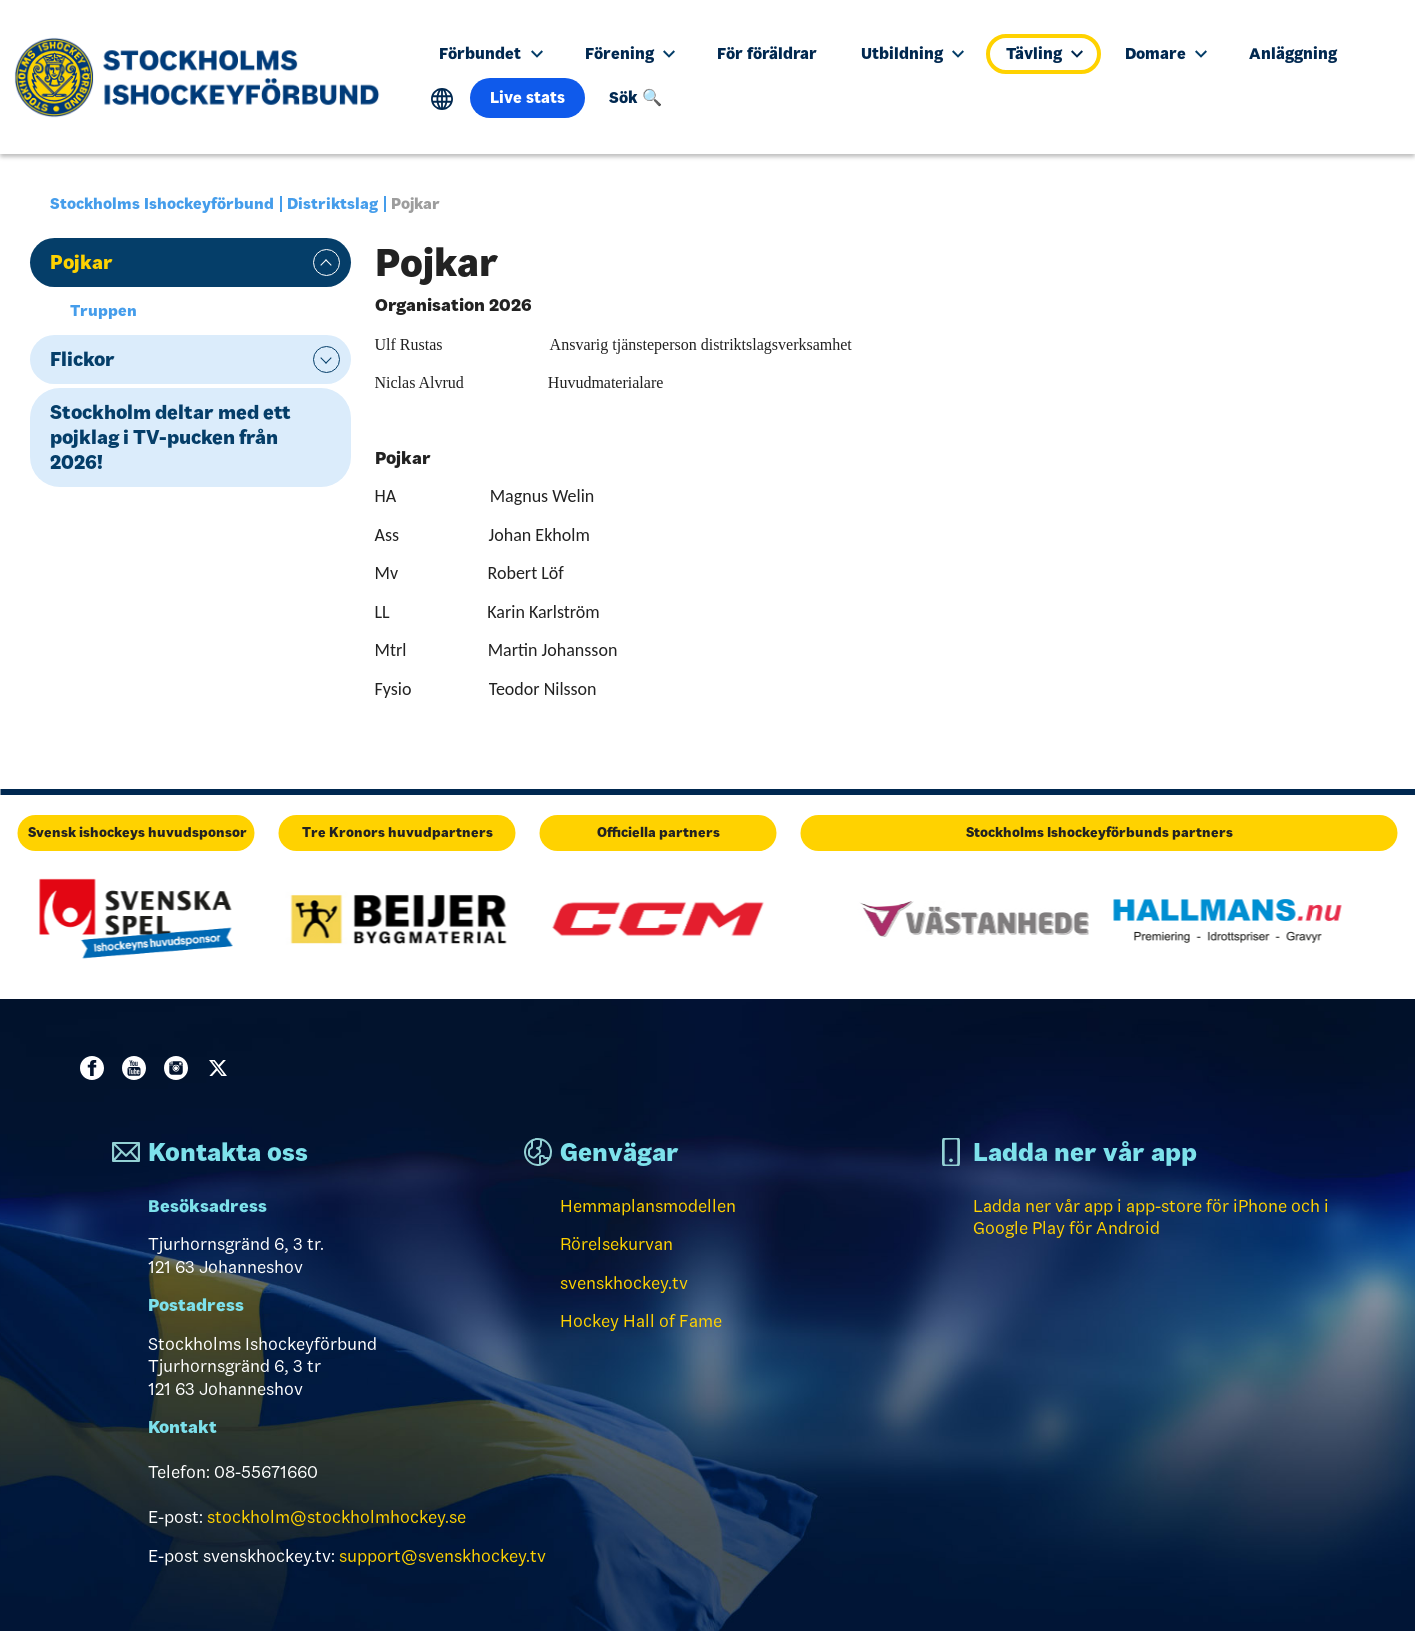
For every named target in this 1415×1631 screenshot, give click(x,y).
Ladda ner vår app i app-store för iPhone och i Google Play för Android (1151, 1217)
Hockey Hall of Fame (641, 1321)
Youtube (138, 1068)
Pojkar (81, 262)
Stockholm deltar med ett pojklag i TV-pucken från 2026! (170, 437)
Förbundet (490, 53)
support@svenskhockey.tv (442, 1556)
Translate (442, 99)
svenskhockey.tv (624, 1283)
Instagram (180, 1068)
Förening (630, 53)
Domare (1166, 53)
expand (326, 262)
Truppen (103, 310)
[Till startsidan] (204, 77)
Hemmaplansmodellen (648, 1206)
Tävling (1044, 53)
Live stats (527, 97)
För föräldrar (767, 53)
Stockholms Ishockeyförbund (162, 203)
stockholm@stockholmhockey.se (336, 1517)
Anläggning (1293, 53)
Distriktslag (332, 203)
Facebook (96, 1068)
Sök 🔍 (635, 97)
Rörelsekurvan (616, 1244)
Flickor (82, 359)
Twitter (222, 1068)
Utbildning (912, 53)
